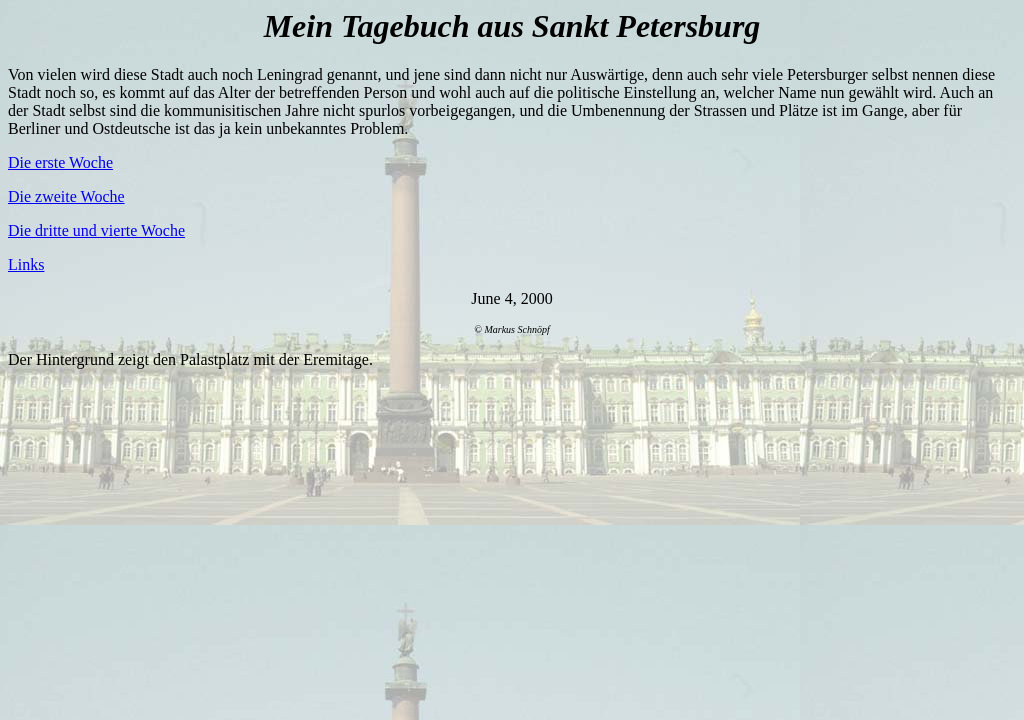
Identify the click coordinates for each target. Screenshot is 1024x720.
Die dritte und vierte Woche (96, 230)
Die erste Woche (60, 162)
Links (26, 264)
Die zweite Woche (66, 196)
